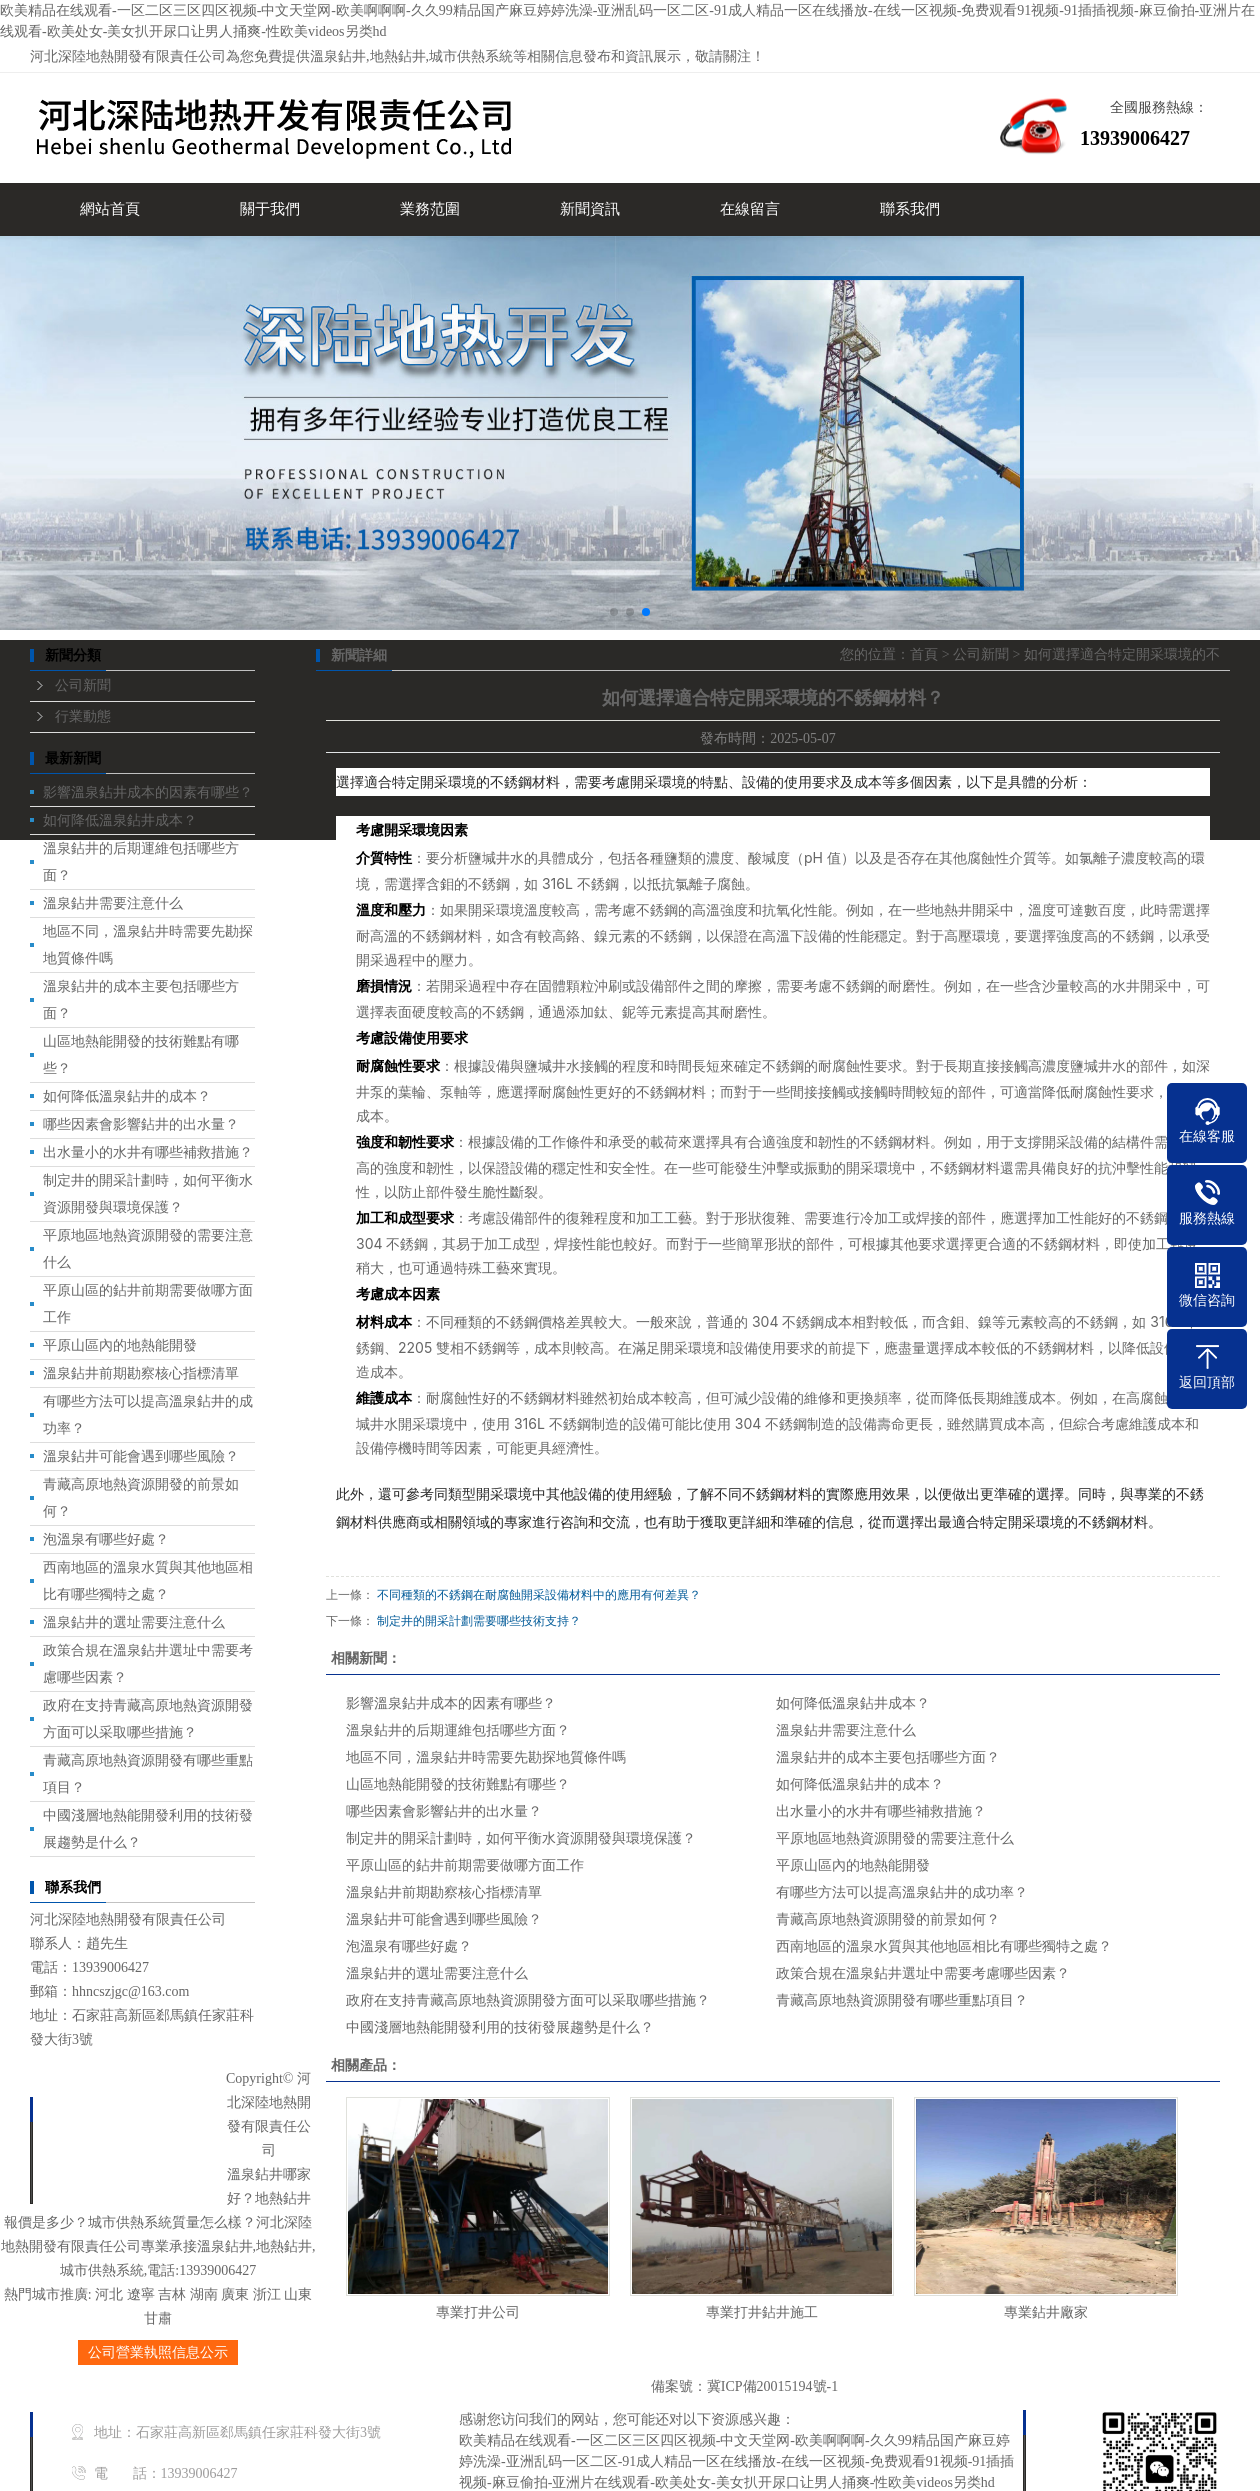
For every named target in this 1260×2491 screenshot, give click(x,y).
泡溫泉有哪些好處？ (409, 1946)
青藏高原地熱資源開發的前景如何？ (888, 1919)
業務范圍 (430, 209)
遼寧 (141, 2294)
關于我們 (270, 209)
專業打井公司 (478, 2312)
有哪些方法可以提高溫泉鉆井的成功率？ (902, 1892)
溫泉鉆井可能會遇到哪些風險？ (141, 1456)
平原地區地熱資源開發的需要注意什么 (895, 1838)
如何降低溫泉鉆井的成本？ (860, 1784)
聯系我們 (910, 209)
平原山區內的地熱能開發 (120, 1345)
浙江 (267, 2294)
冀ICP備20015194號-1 (772, 2386)
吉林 (172, 2294)
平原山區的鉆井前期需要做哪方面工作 (465, 1865)
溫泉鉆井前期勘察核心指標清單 (141, 1373)
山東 (298, 2294)
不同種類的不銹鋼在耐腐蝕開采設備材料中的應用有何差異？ (539, 1595)
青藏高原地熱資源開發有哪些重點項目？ (902, 2000)
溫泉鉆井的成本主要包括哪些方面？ (888, 1757)
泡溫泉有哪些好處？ (106, 1539)
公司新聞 (83, 685)
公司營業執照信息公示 (158, 2352)
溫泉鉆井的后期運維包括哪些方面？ (458, 1730)
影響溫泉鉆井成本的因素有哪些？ (148, 792)
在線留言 (750, 209)
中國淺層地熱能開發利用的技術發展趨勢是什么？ (500, 2027)
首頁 (924, 654)
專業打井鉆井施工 (762, 2312)
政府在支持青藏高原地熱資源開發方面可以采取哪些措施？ (528, 2000)
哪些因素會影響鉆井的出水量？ (444, 1811)
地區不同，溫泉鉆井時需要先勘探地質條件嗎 (486, 1757)
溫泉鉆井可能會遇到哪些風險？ (444, 1919)
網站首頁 (110, 209)
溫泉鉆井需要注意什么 (113, 903)
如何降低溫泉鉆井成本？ (853, 1703)
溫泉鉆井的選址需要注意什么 (134, 1622)
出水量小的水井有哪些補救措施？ (148, 1152)
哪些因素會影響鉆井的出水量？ (141, 1124)
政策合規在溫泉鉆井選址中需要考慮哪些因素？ (923, 1973)
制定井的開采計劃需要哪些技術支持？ (479, 1621)
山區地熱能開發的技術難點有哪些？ (458, 1784)
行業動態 (83, 716)
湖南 (204, 2294)
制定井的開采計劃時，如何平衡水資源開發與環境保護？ (521, 1838)
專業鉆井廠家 (1046, 2312)
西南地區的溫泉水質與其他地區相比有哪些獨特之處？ (944, 1946)
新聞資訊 (590, 209)
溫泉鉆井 (338, 56)
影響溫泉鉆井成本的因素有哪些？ (451, 1703)
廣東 (235, 2294)
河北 (109, 2294)
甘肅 (158, 2318)
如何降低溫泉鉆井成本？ (120, 820)
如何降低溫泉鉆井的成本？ (127, 1096)
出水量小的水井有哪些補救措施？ (881, 1811)
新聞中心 (162, 2153)
